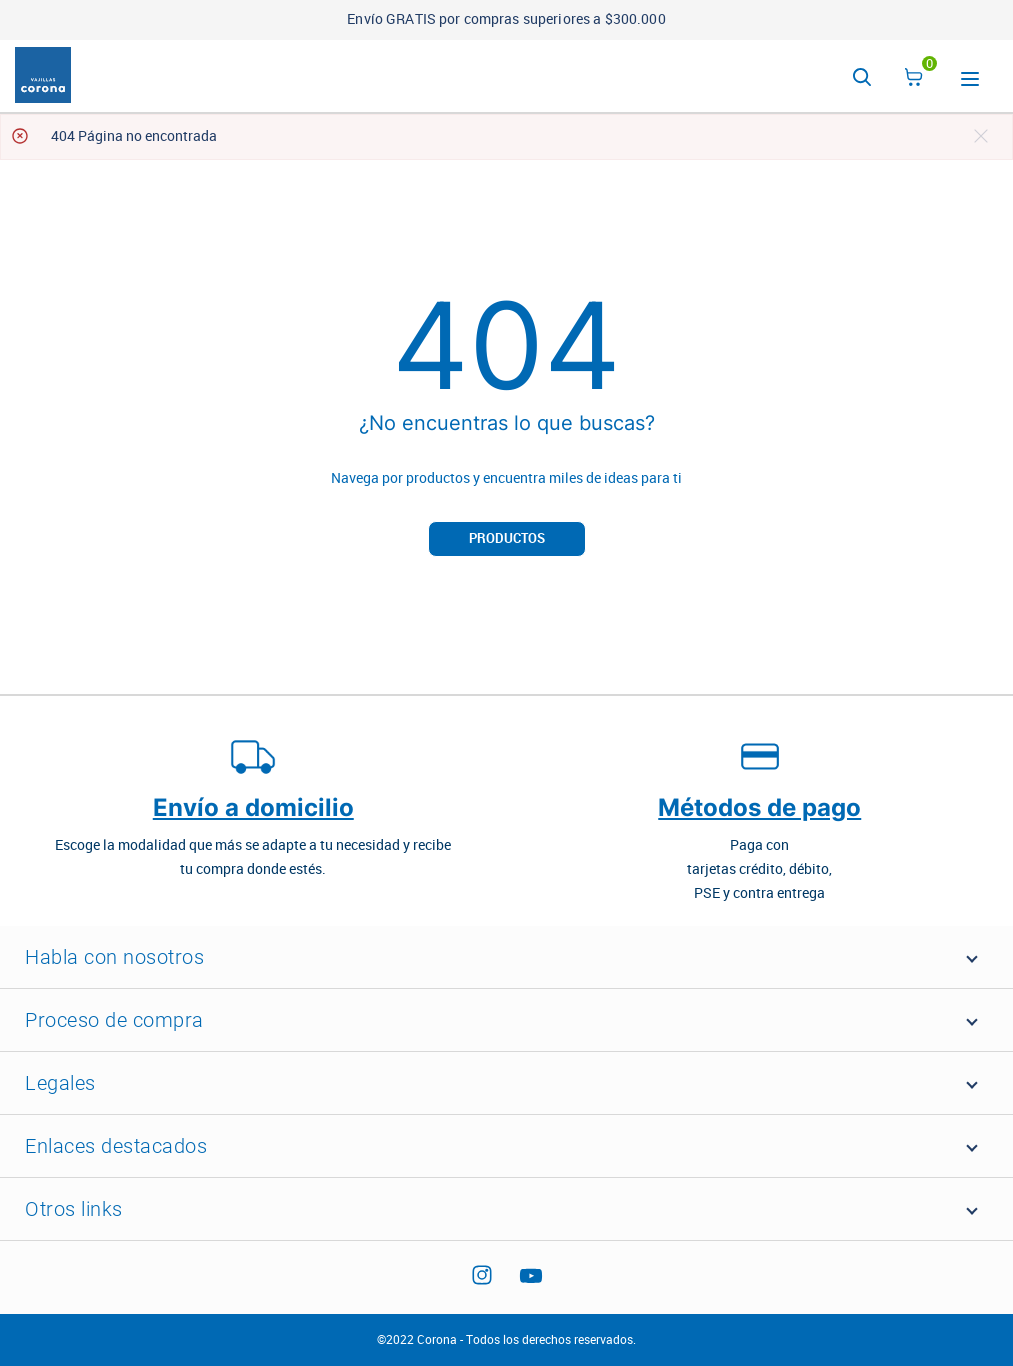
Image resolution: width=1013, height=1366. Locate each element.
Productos (507, 538)
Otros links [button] (74, 1209)
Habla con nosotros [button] (114, 957)
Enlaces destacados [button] (116, 1146)
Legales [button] (60, 1083)
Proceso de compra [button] (114, 1020)
